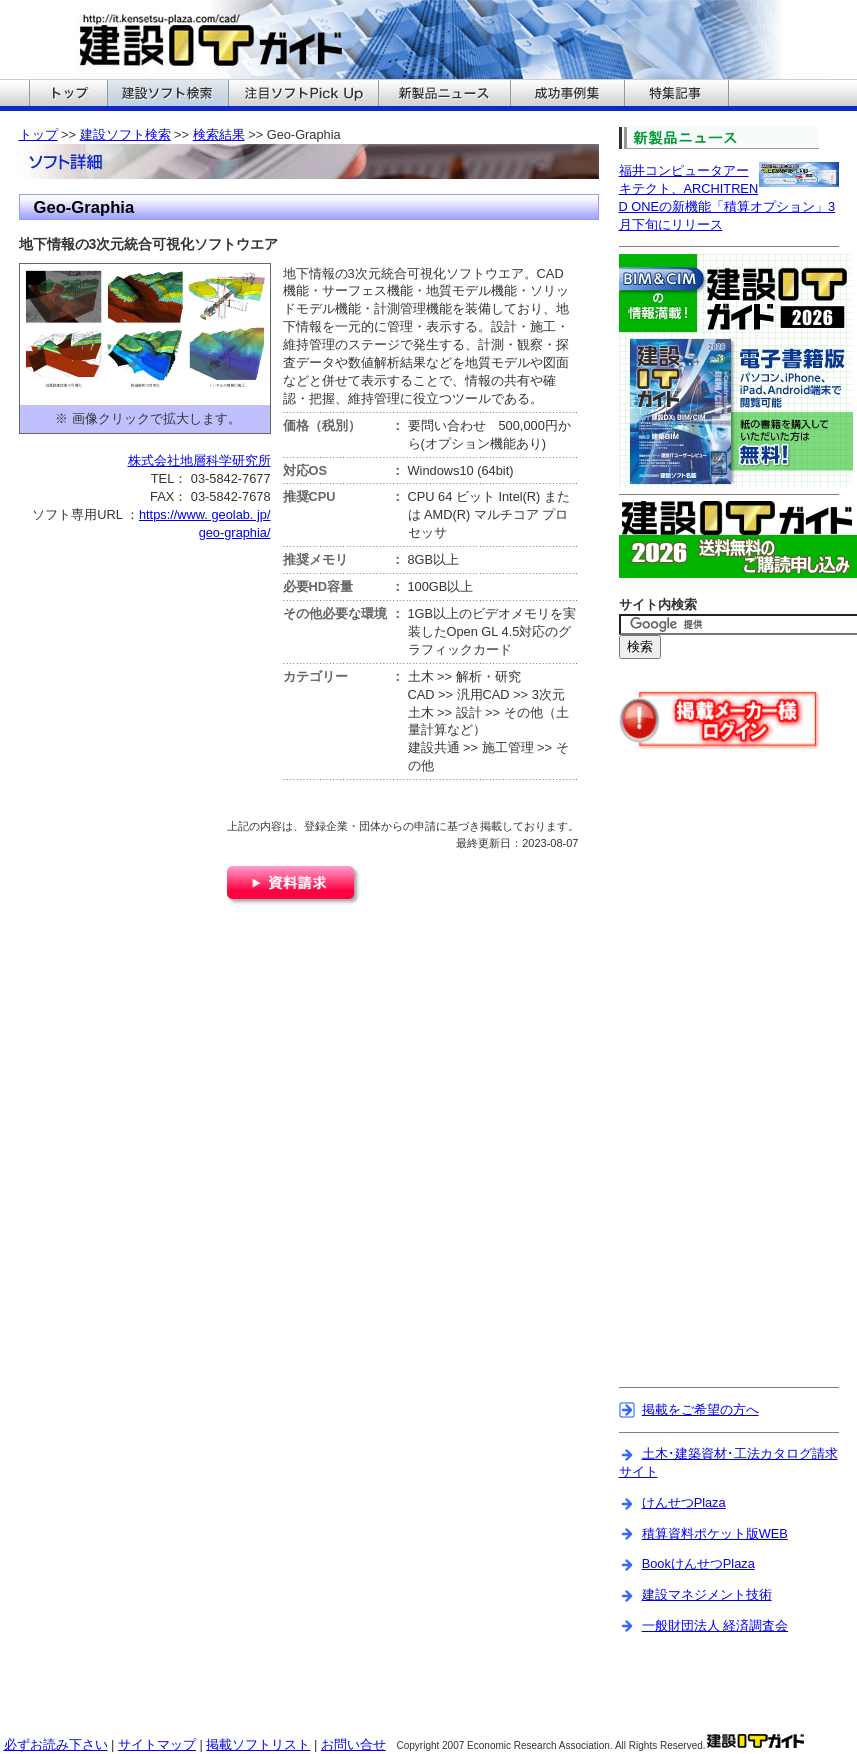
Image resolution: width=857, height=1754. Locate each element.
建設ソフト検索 (125, 134)
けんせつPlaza (684, 1502)
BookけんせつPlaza (698, 1563)
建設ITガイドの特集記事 (676, 95)
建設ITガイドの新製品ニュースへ (444, 95)
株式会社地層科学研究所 (199, 460)
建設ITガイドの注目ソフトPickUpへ (303, 95)
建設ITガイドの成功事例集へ (567, 95)
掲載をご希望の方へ (700, 1409)
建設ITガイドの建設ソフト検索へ (167, 95)
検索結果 (219, 134)
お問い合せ (353, 1744)
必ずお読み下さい (56, 1744)
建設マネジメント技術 (707, 1594)
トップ (38, 134)
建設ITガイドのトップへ (68, 95)
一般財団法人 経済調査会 (715, 1625)
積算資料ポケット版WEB (715, 1533)
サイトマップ (157, 1744)
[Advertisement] (703, 1081)
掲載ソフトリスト (258, 1744)
